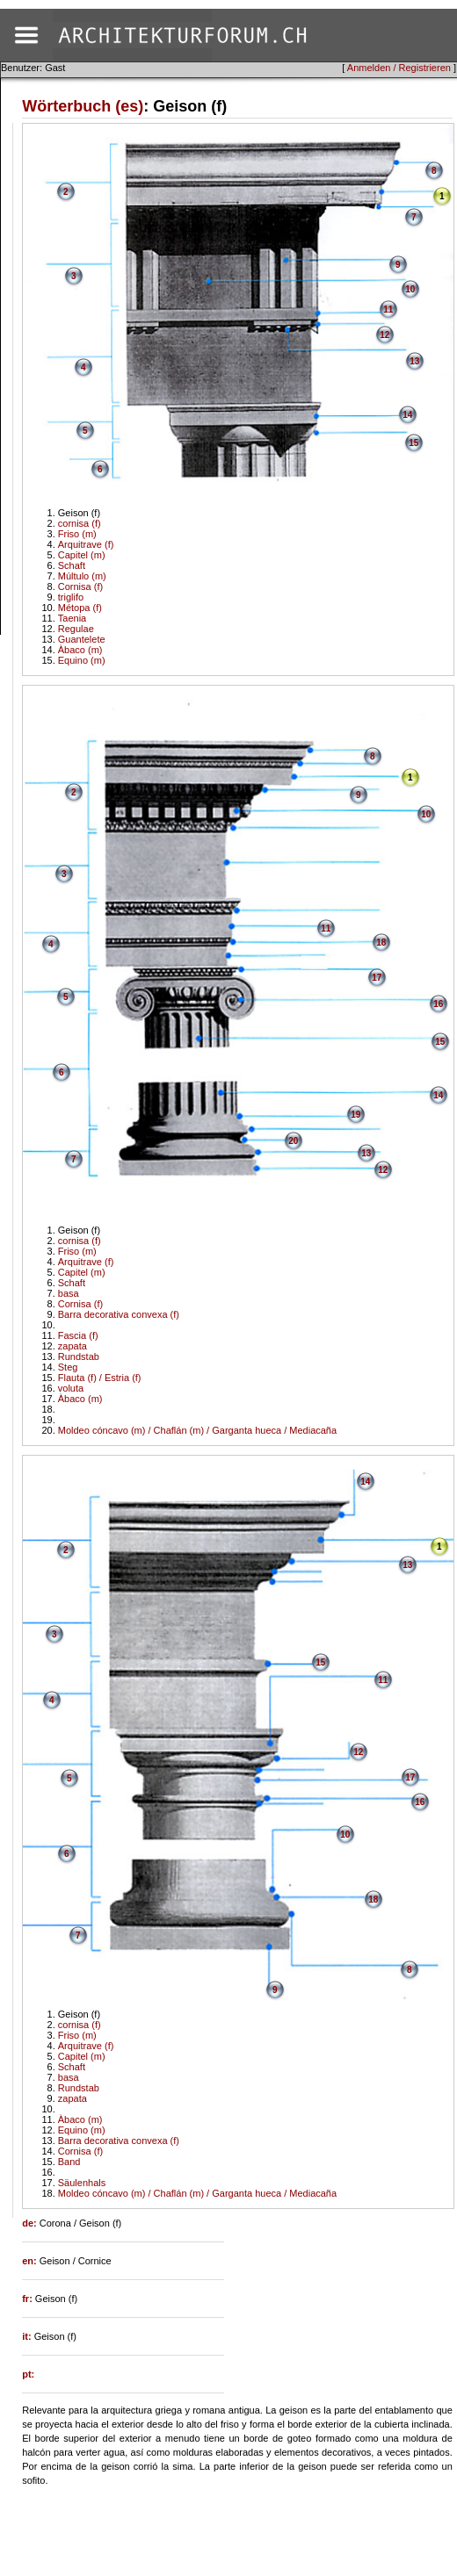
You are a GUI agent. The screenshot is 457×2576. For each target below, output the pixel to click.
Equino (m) (81, 660)
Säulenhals (81, 2182)
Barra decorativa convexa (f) (118, 1314)
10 (410, 289)
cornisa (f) (79, 523)
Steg (68, 1367)
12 (384, 335)
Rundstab (78, 1356)
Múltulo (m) (82, 576)
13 (414, 361)
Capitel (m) (81, 555)
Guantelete (81, 639)
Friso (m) (77, 534)
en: (31, 2261)
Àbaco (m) (80, 649)
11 (388, 309)
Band (69, 2161)
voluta (70, 1388)
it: (27, 2336)
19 (355, 1114)
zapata (72, 1346)
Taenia (72, 618)
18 (381, 942)
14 (407, 415)
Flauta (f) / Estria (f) (99, 1377)
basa (68, 1293)
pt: (28, 2374)
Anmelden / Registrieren (399, 67)
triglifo (70, 597)
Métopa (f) (80, 607)
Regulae (76, 628)
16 (438, 1004)
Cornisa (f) (80, 586)
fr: (28, 2298)
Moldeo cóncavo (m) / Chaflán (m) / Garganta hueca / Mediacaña (197, 1430)
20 (293, 1141)
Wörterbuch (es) (82, 106)
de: (31, 2223)
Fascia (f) (78, 1335)
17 (376, 977)
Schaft (71, 565)
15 (413, 443)
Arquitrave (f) (86, 544)
